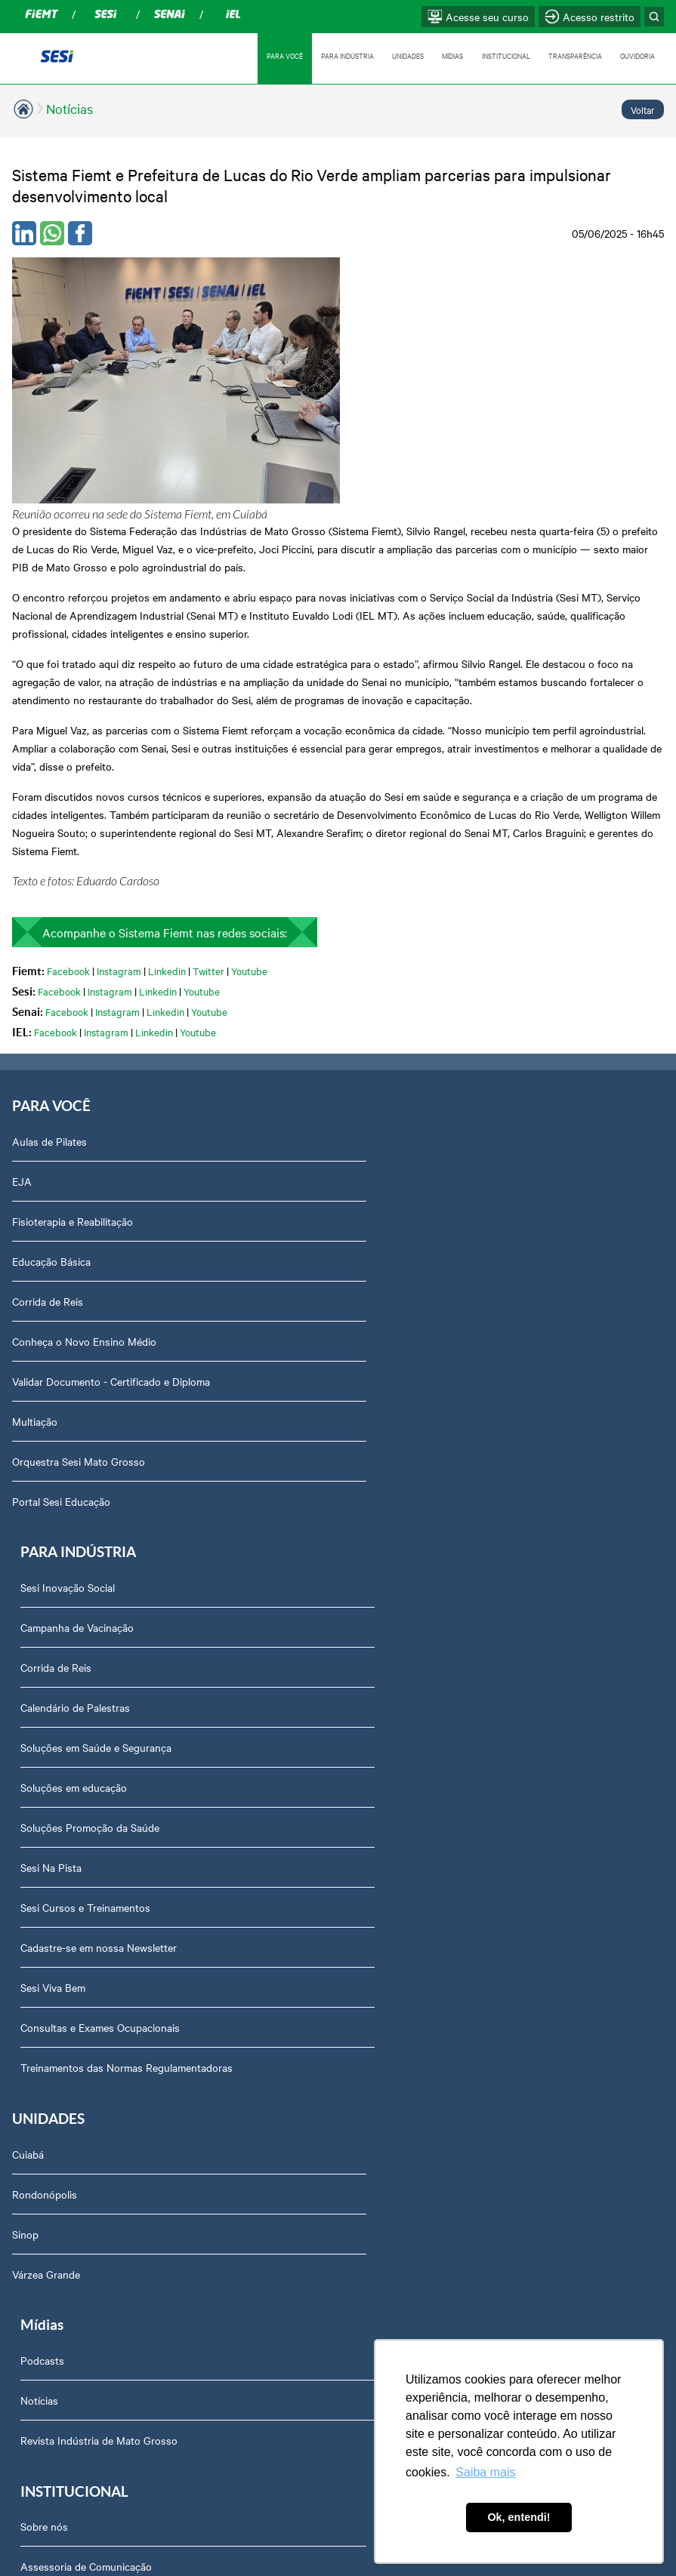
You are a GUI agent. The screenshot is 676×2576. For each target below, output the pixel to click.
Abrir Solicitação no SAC (78, 2187)
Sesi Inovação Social (394, 968)
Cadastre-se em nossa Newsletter (425, 1328)
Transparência (54, 1947)
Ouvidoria (43, 2227)
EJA (22, 1008)
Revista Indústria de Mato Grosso (426, 1618)
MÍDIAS (450, 55)
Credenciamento (59, 2107)
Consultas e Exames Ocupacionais (427, 1408)
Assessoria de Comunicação (87, 1787)
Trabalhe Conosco (63, 1867)
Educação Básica (51, 1088)
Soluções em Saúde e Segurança (423, 1128)
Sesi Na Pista (378, 1248)
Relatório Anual (57, 2027)
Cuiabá (28, 1538)
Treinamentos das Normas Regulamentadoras (453, 1448)
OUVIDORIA (637, 55)
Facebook (68, 797)
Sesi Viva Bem (379, 1368)
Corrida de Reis (47, 1128)
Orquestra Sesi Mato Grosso (78, 1288)
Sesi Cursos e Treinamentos (412, 1288)
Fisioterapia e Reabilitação (72, 1048)
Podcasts (369, 1538)
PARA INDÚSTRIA (343, 55)
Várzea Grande (46, 1658)
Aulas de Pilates (49, 968)
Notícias (69, 108)
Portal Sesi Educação (61, 1328)
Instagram (119, 797)
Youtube (249, 797)
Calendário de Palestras (402, 1088)
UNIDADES (405, 55)
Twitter (208, 797)
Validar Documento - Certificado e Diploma (111, 1208)
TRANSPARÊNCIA (574, 55)
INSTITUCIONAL (504, 55)
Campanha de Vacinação (404, 1008)
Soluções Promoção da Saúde (416, 1208)
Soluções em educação (400, 1168)
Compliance (48, 1827)
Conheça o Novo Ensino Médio (84, 1168)
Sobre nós (45, 1747)
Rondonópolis (44, 1578)
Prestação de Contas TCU (82, 1987)
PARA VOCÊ (280, 55)
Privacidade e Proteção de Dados (98, 2067)
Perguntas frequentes (72, 1907)
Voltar (643, 109)
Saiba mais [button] (485, 2472)
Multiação (34, 1248)
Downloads (47, 2147)
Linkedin (167, 797)
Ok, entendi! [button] (518, 2517)
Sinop (25, 1618)
